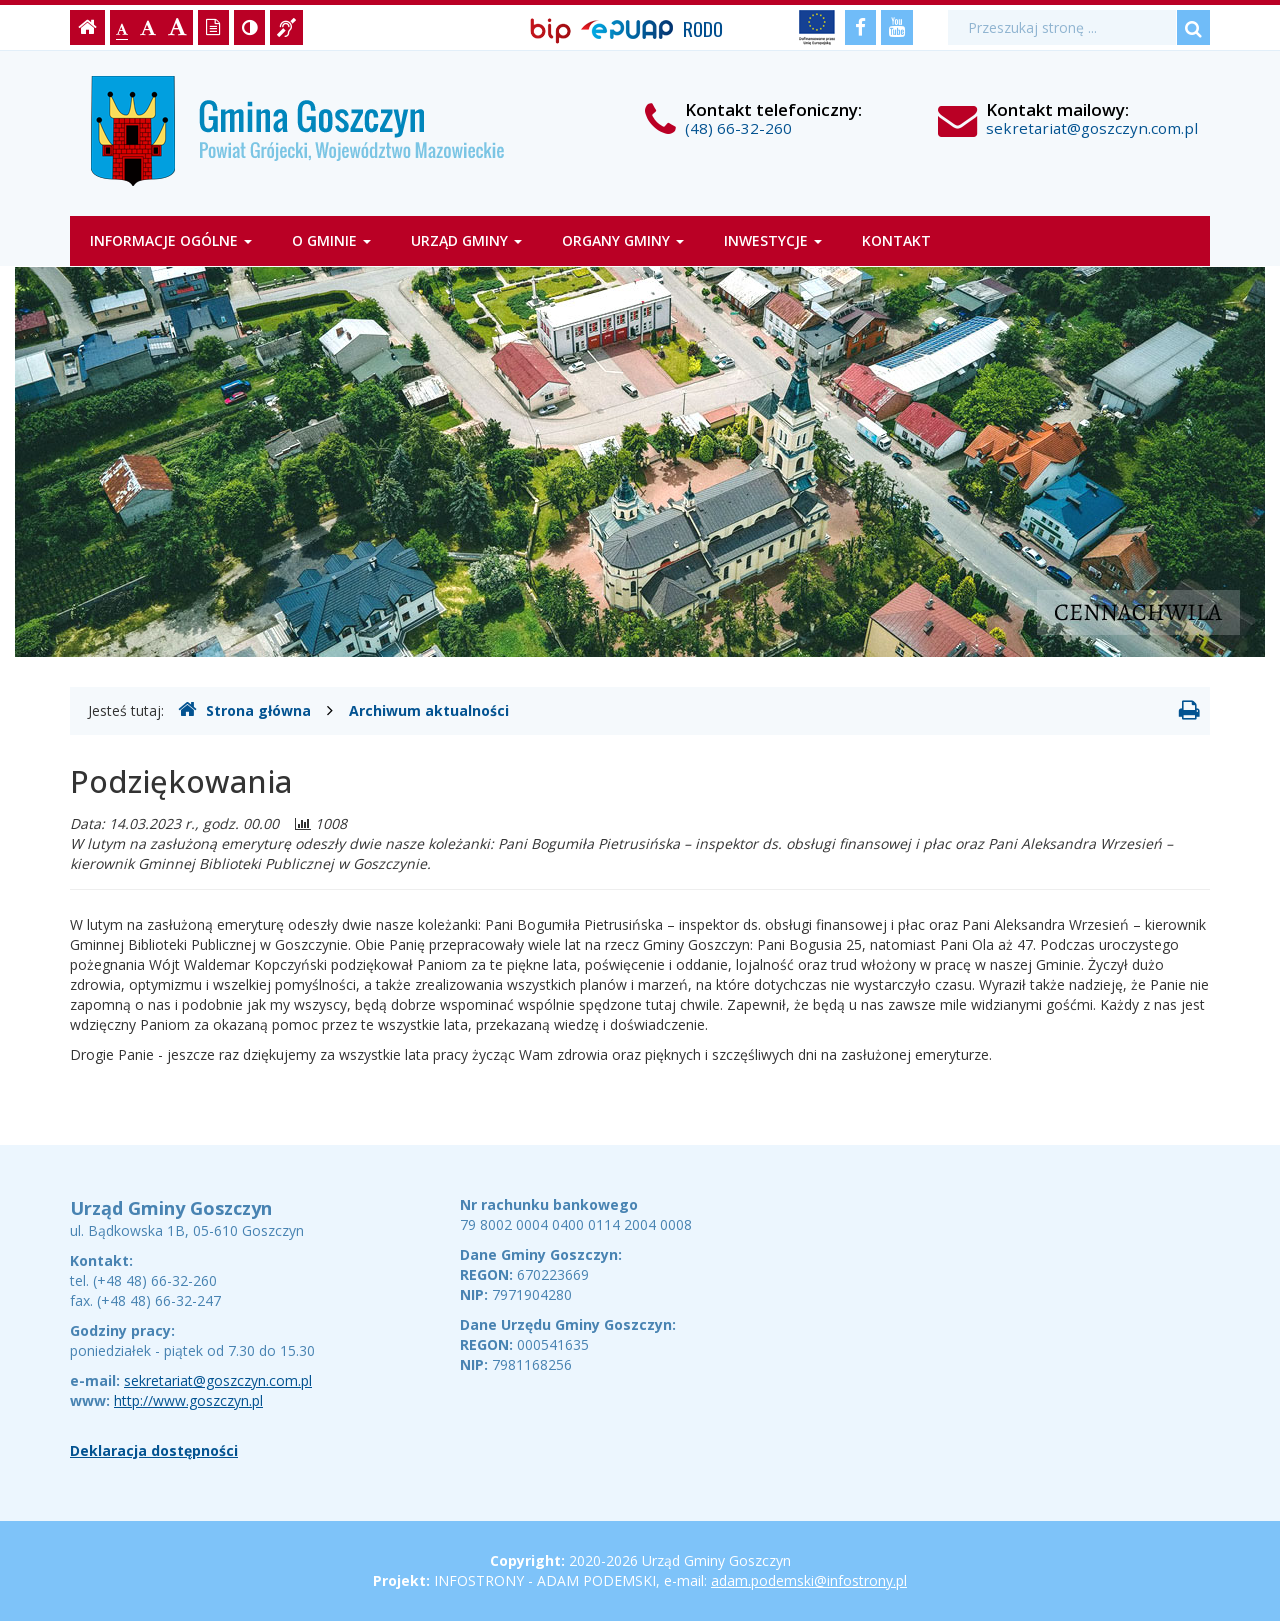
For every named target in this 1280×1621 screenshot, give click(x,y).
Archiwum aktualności (429, 710)
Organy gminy (623, 240)
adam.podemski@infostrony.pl (809, 1580)
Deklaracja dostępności (154, 1450)
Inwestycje (773, 240)
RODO (703, 28)
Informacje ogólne (171, 240)
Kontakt (896, 240)
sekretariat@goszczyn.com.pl (1092, 128)
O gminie (331, 240)
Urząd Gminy (466, 240)
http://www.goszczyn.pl (188, 1400)
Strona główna (244, 710)
